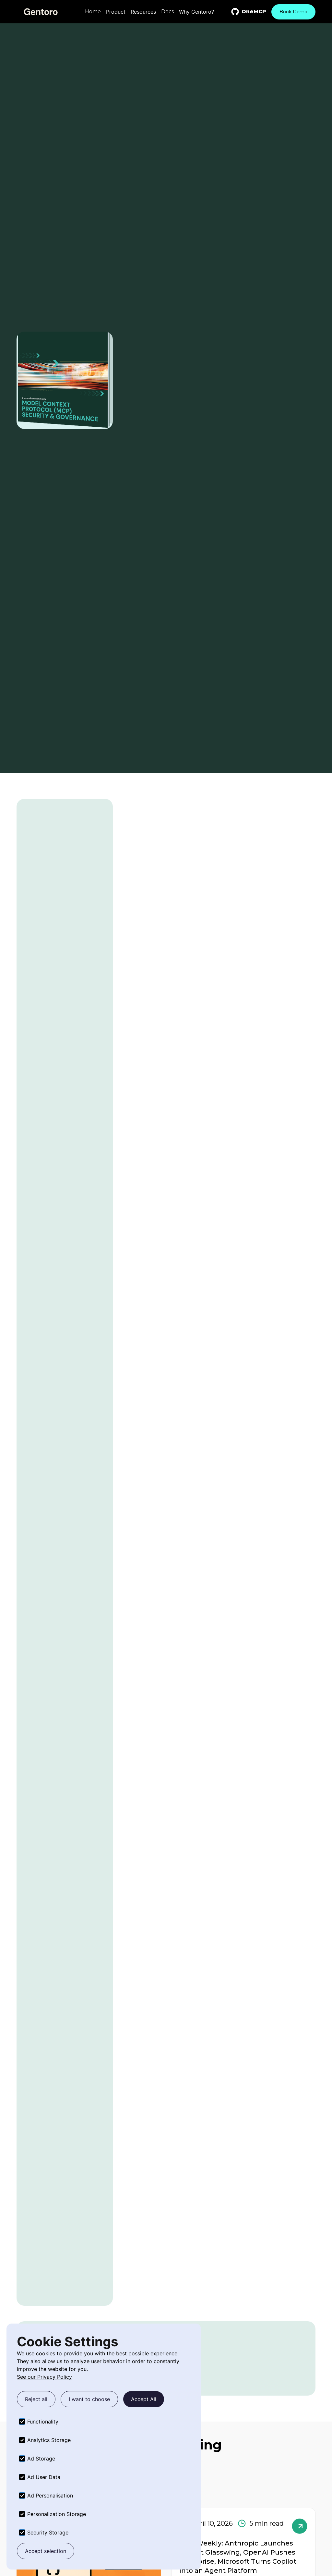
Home (93, 11)
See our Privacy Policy (44, 2377)
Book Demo (293, 12)
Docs (167, 11)
